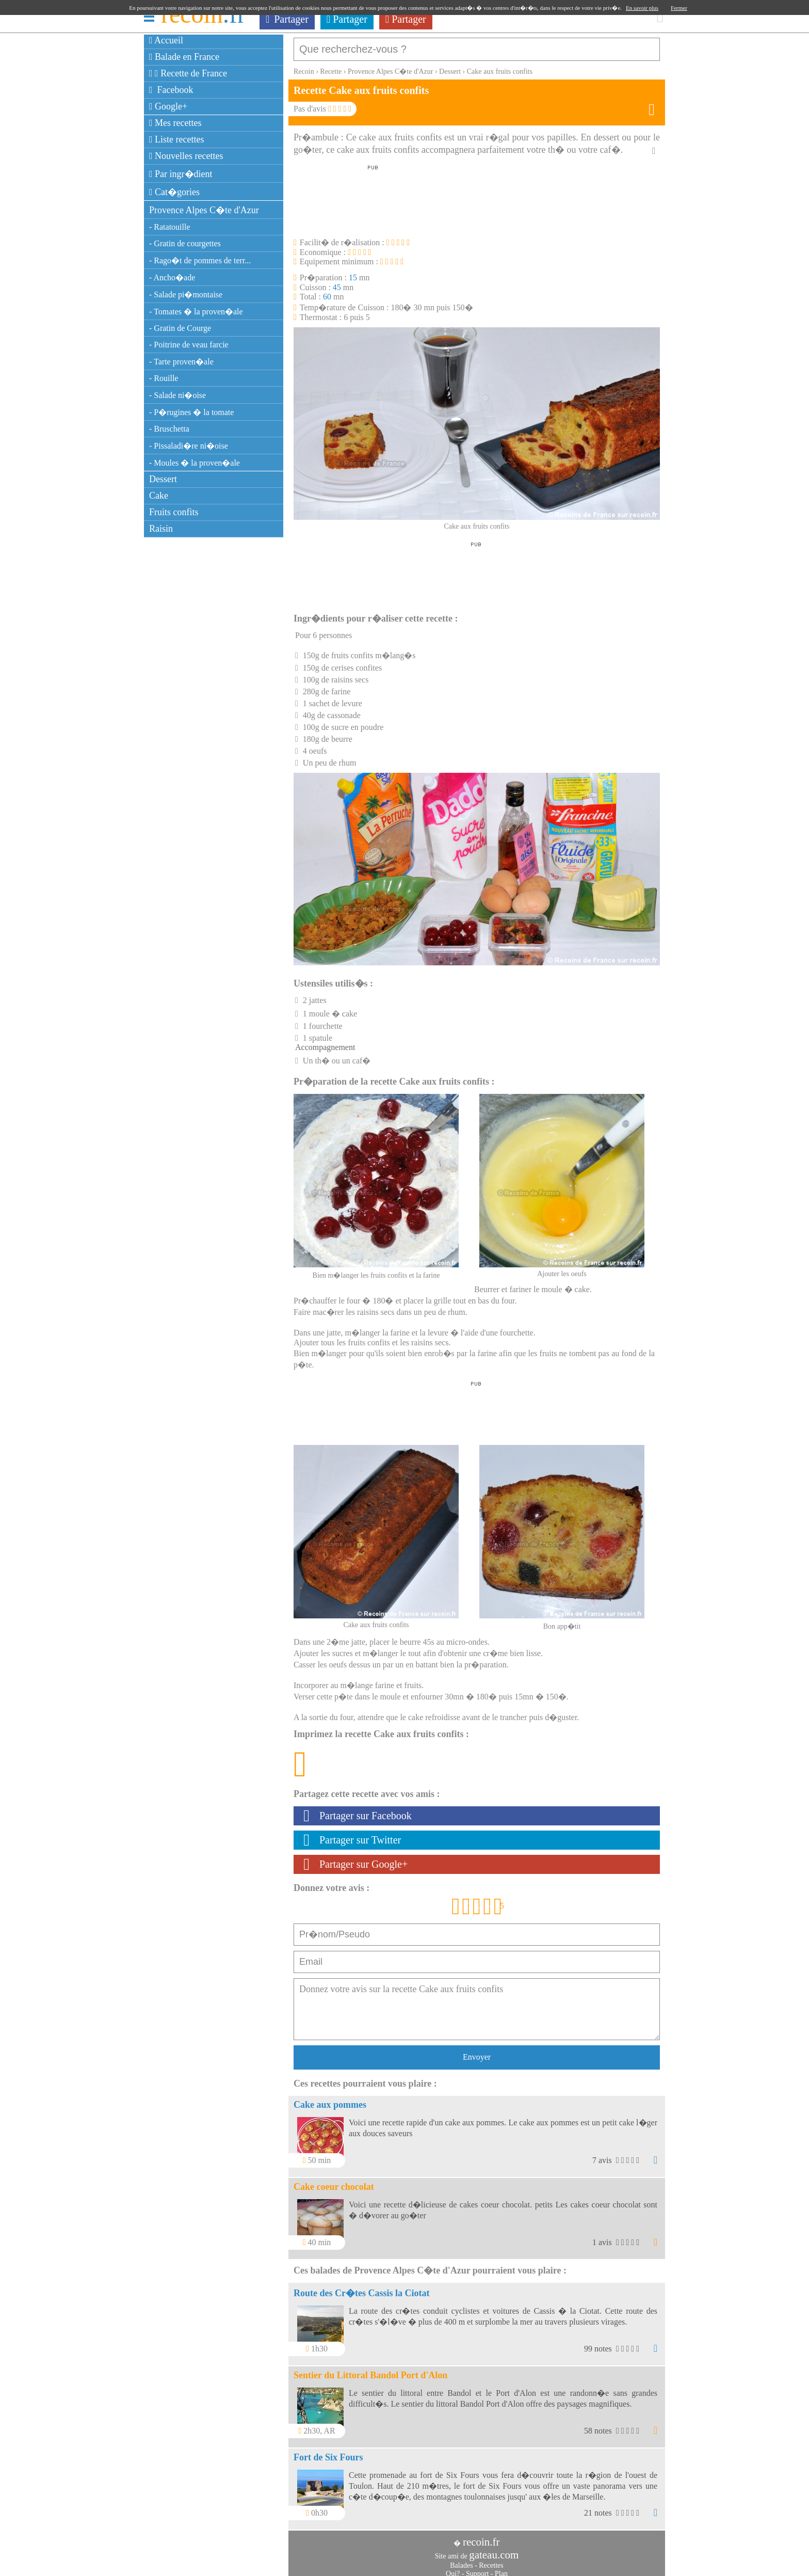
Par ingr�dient (181, 174)
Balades (461, 2560)
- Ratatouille (169, 226)
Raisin (161, 528)
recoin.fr (481, 2537)
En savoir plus (642, 8)
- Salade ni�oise (177, 395)
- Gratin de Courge (180, 328)
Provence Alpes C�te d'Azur (204, 210)
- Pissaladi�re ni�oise (188, 445)
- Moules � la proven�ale (194, 462)
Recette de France (188, 73)
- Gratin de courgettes (185, 243)
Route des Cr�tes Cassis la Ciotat (361, 2288)
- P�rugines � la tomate (191, 412)
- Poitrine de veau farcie (189, 344)
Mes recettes (175, 123)
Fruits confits (174, 512)
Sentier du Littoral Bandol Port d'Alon (370, 2370)
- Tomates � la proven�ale (196, 311)
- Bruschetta (169, 428)
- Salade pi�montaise (185, 294)
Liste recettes (176, 139)
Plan (501, 2568)
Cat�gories (174, 192)
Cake (158, 495)
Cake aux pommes (330, 2099)
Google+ (168, 106)
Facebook (171, 90)
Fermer (679, 8)
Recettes (491, 2560)
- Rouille (163, 378)
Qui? (453, 2568)
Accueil (166, 40)
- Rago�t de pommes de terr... (200, 260)
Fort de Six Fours (328, 2452)
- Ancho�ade (172, 277)
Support (477, 2568)
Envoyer (477, 2051)
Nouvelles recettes (186, 156)
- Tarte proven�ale (181, 361)
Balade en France (184, 57)
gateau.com (494, 2549)
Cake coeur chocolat (334, 2181)
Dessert (163, 479)
